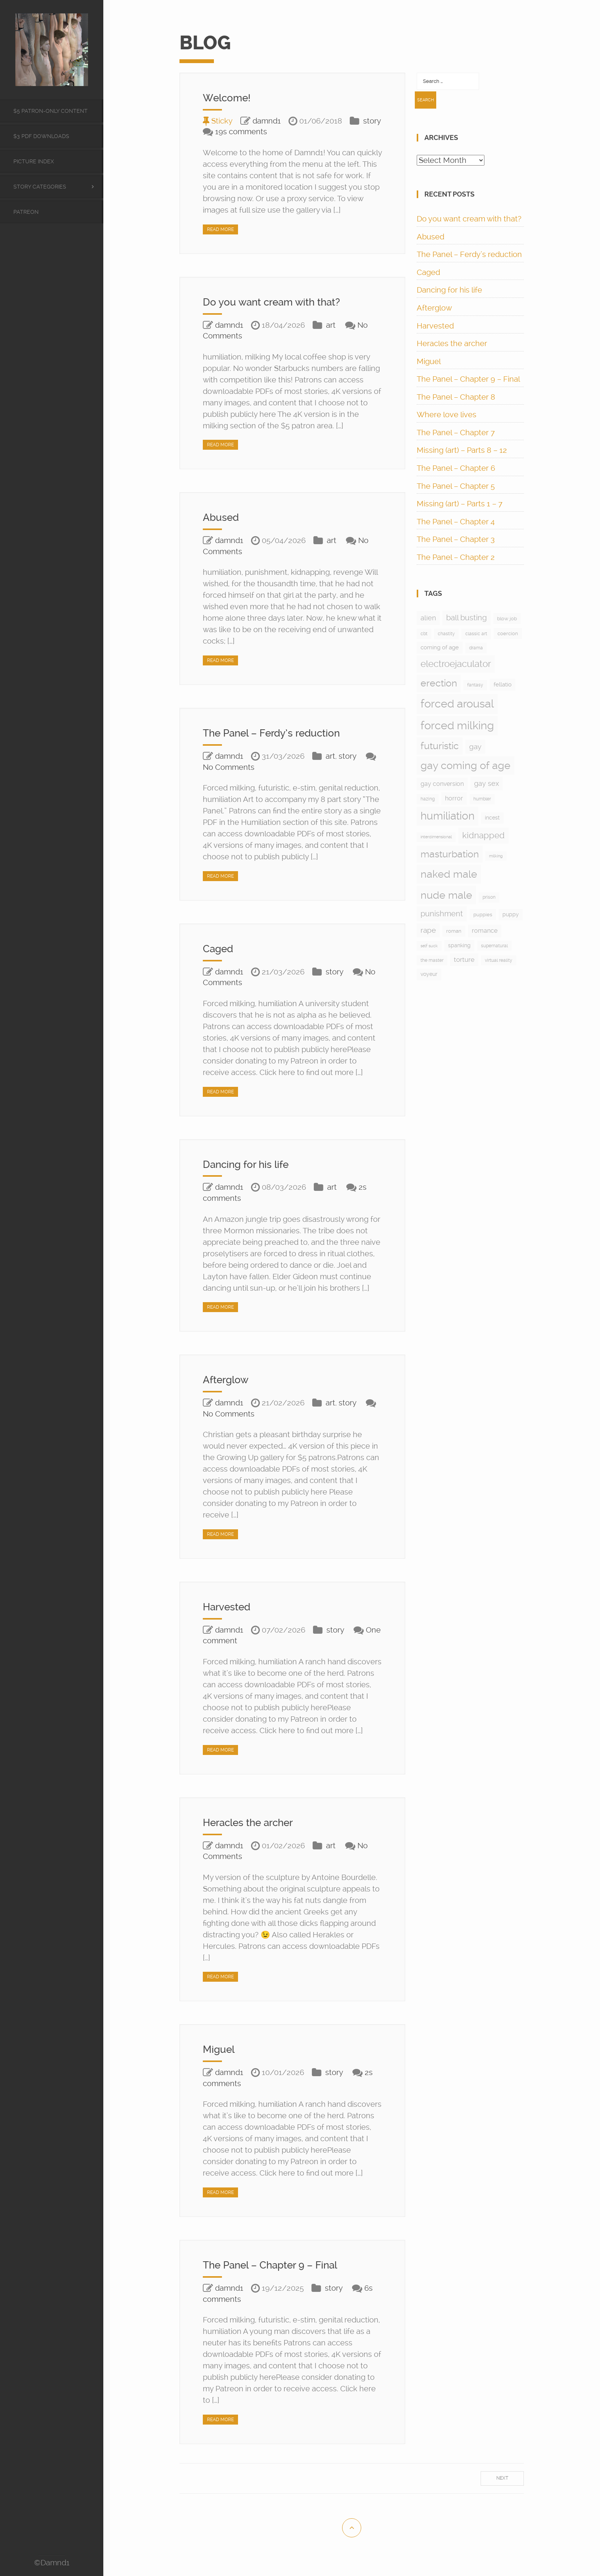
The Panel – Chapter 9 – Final (275, 2265)
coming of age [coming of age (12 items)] (440, 647)
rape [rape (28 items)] (428, 930)
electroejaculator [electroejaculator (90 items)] (456, 663)
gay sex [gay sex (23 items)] (486, 783)
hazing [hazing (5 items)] (428, 799)
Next (502, 2478)
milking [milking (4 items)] (496, 856)
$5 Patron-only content (50, 111)
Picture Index (33, 161)
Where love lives (446, 414)
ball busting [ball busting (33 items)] (466, 617)
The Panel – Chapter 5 (456, 486)
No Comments (228, 767)
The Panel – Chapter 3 (456, 539)
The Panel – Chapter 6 (456, 468)
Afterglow (228, 1379)
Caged (219, 948)
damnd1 (267, 120)
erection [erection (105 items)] (439, 683)
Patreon (26, 212)
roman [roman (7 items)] (453, 931)
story (372, 120)
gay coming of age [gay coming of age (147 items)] (465, 765)
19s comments (241, 131)
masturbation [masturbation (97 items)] (450, 854)
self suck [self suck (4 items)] (429, 945)
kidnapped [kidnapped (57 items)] (483, 835)
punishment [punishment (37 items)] (442, 913)
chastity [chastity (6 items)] (446, 633)
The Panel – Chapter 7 (456, 432)
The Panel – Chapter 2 (456, 557)
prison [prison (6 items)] (489, 897)
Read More (220, 229)
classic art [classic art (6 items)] (476, 633)
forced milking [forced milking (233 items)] (457, 725)
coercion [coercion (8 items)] (507, 633)
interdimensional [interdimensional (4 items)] (436, 836)
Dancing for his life (249, 1164)
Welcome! (229, 97)
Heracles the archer (253, 1822)
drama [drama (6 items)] (476, 648)
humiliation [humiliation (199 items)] (447, 816)
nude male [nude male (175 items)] (446, 895)
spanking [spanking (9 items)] (459, 945)
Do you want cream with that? (277, 302)
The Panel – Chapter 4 (456, 521)
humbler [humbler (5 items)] (482, 799)
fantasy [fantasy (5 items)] (475, 685)
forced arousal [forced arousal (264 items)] (457, 703)
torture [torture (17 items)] (464, 959)
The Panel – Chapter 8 (456, 397)
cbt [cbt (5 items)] (424, 633)
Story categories (39, 187)
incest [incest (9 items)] (492, 818)
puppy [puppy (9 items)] (510, 914)
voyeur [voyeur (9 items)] (429, 974)
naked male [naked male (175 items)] (449, 874)
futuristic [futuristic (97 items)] (440, 745)
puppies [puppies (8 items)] (482, 914)
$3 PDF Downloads (41, 136)
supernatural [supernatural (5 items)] (494, 945)
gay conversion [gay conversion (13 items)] (442, 783)
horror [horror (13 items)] (454, 798)
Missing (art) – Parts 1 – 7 (459, 503)
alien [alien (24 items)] (428, 618)
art (331, 325)
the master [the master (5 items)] (432, 960)
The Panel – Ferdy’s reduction (277, 733)
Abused (222, 517)
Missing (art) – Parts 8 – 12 (462, 450)
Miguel (220, 2049)
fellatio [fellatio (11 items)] (503, 684)
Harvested (229, 1606)
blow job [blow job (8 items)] (507, 618)
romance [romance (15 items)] (484, 930)
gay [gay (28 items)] (475, 746)
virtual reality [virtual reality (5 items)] (498, 960)
